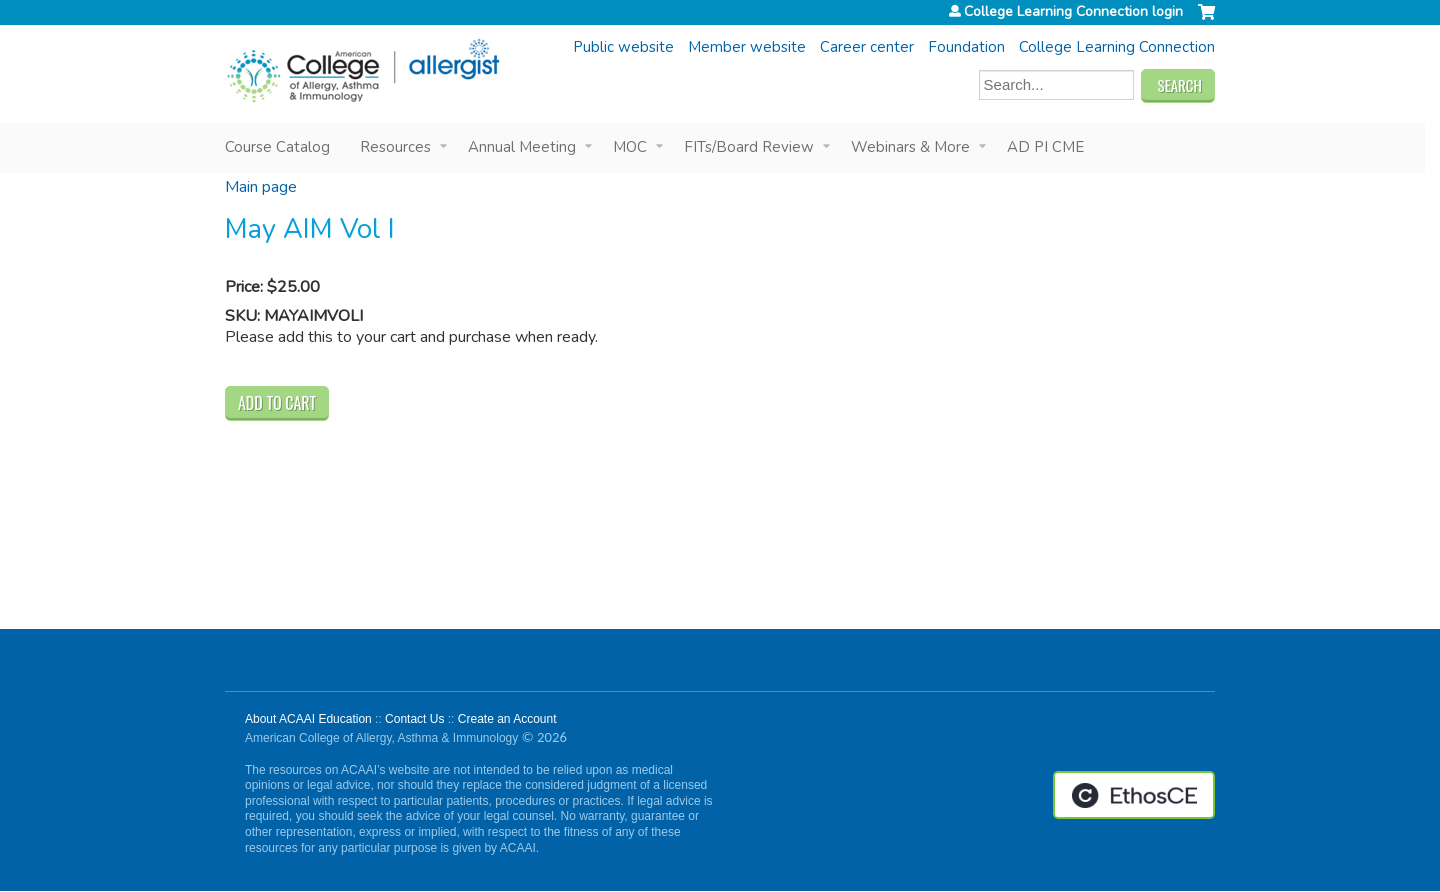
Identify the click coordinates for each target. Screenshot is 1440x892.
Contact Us (414, 719)
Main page (261, 187)
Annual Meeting (522, 147)
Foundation (966, 47)
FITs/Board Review (749, 147)
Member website (747, 47)
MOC (630, 147)
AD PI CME (1045, 147)
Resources (395, 147)
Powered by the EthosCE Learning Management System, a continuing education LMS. (1134, 795)
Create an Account (507, 719)
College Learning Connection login (1073, 12)
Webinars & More (910, 147)
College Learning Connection (1117, 47)
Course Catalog (277, 147)
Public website (623, 47)
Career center (867, 47)
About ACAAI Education (308, 719)
